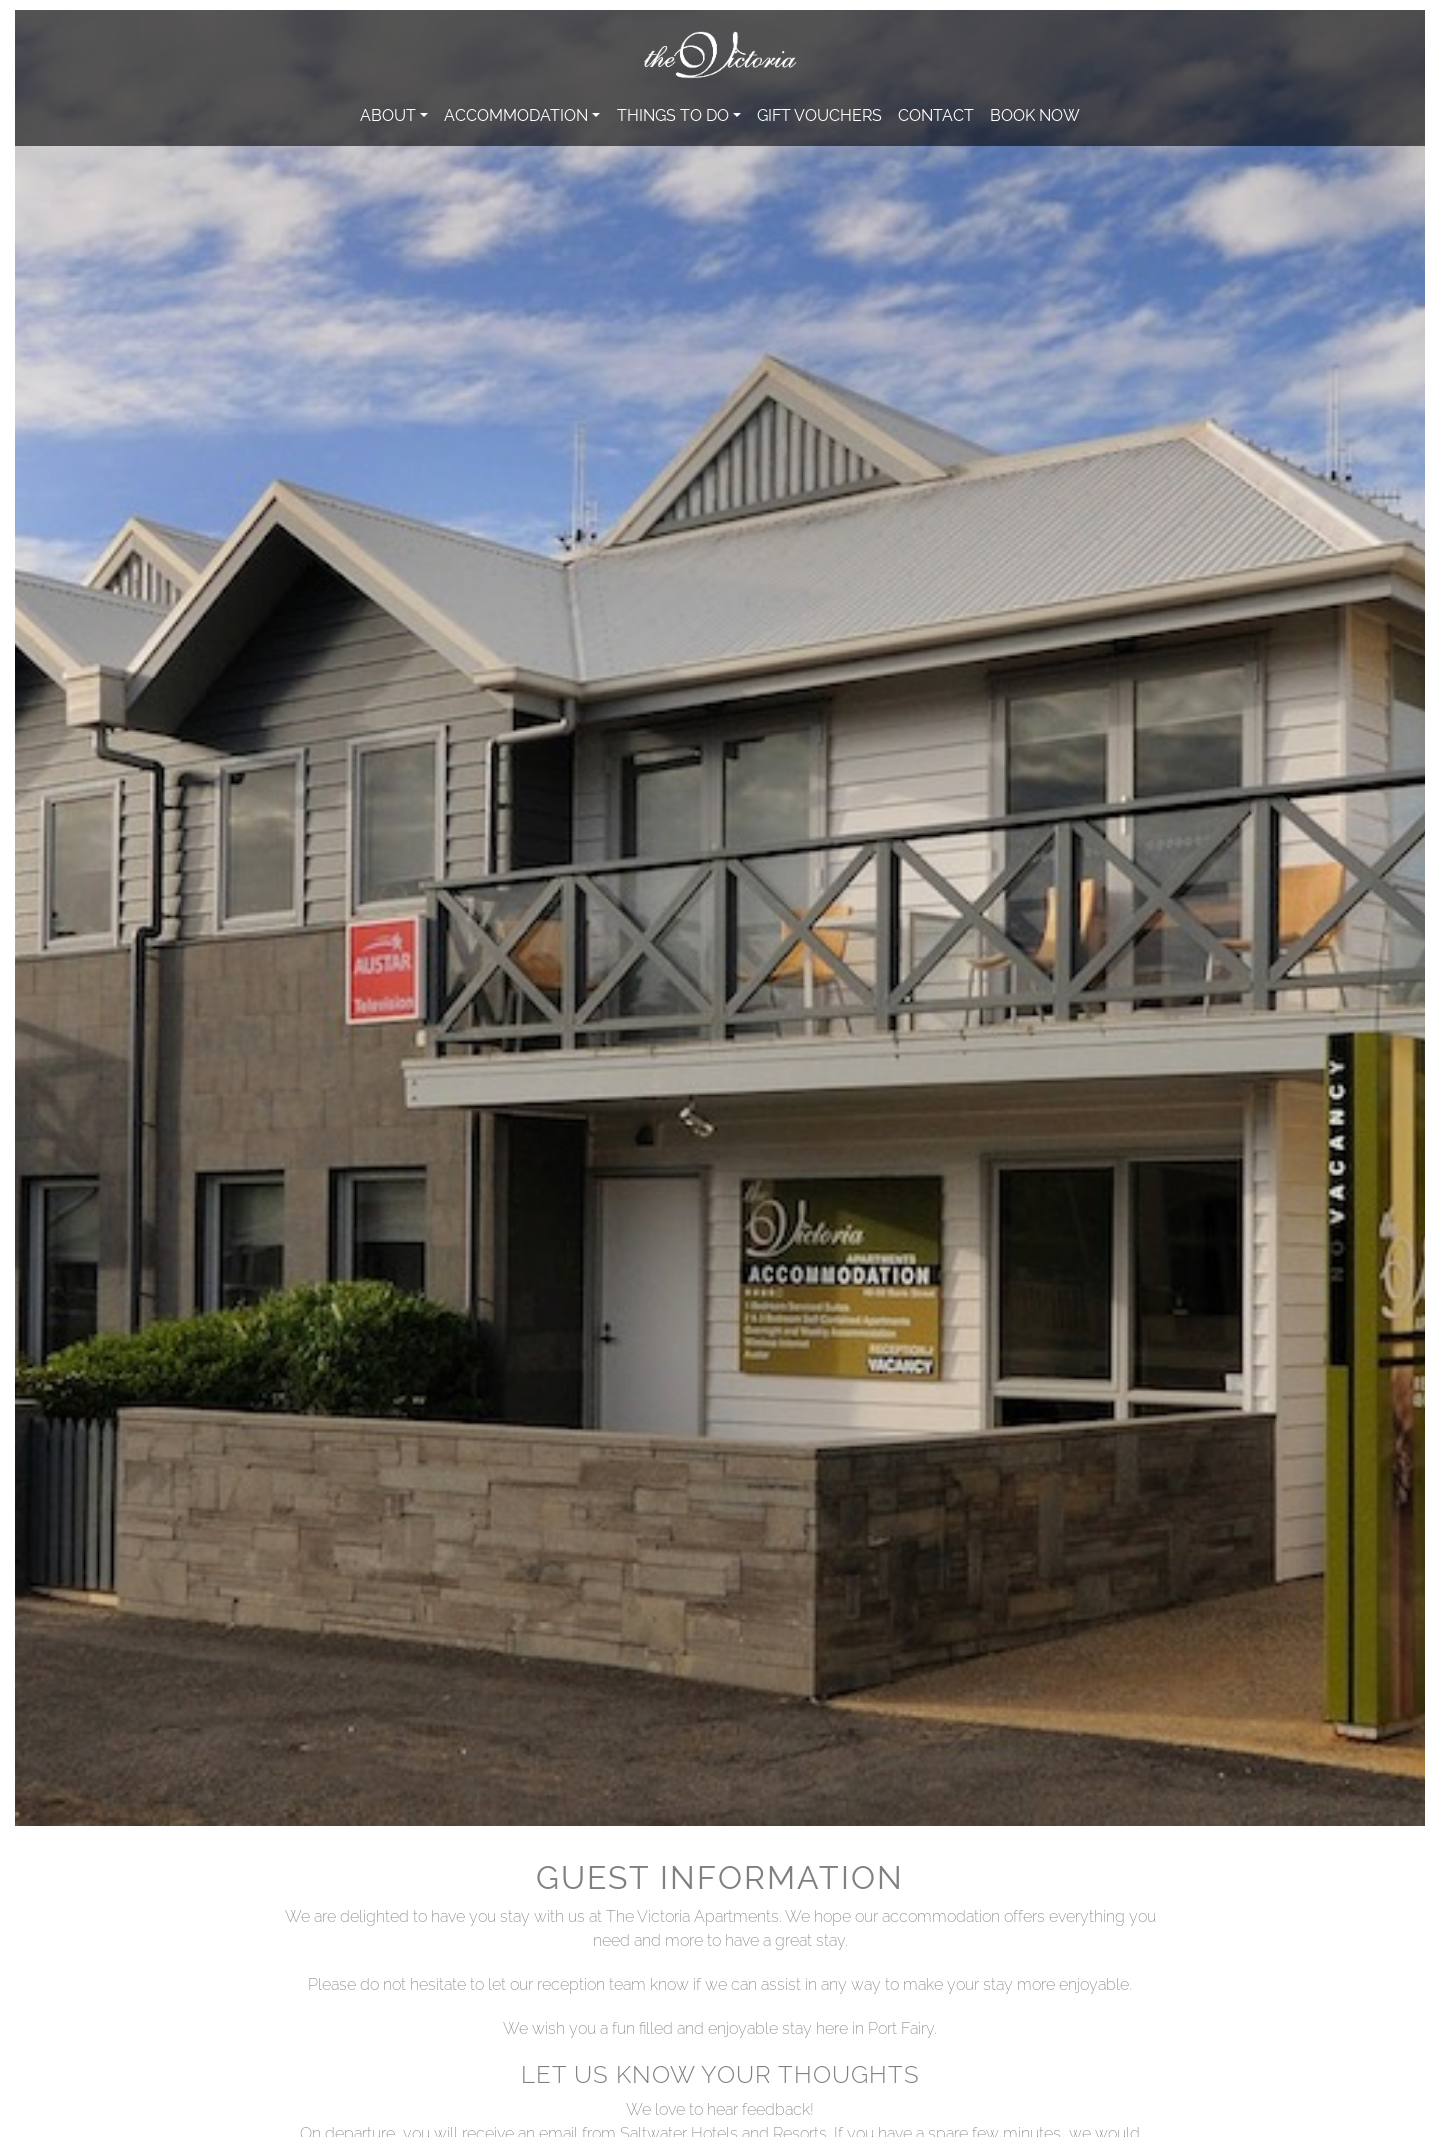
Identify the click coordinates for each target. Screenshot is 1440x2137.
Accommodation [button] (516, 114)
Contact (936, 114)
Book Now (1035, 114)
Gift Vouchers (819, 114)
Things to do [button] (673, 114)
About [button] (388, 114)
